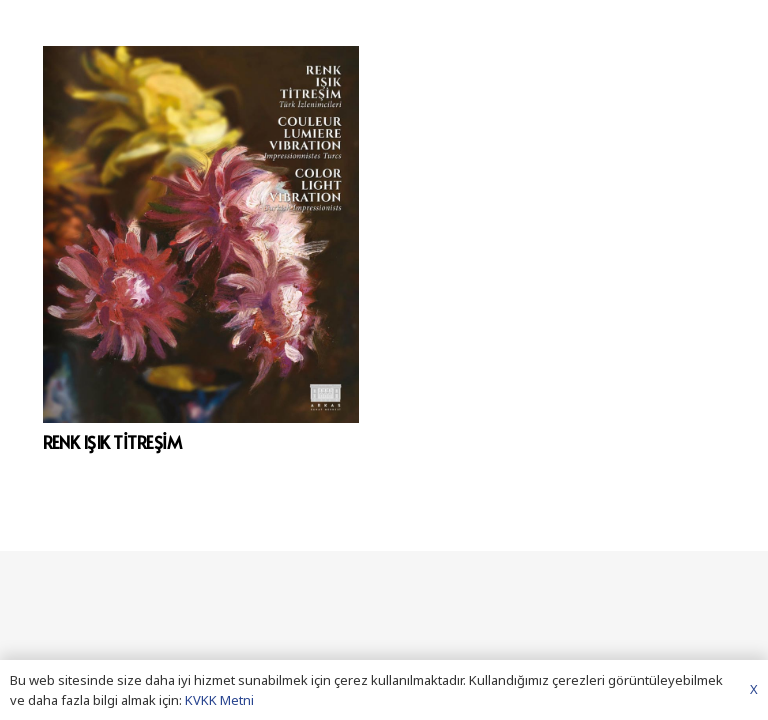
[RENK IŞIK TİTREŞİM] (201, 234)
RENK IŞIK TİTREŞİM (112, 442)
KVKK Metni (219, 700)
